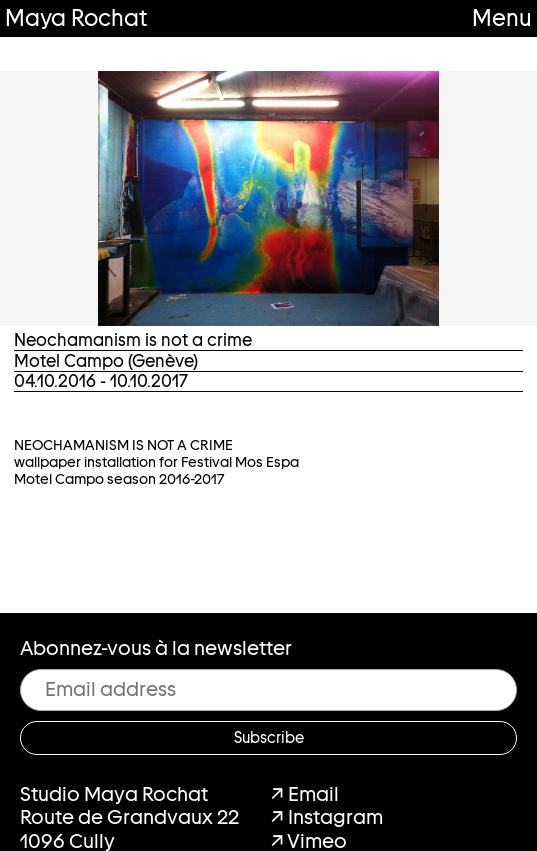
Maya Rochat (76, 17)
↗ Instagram (327, 817)
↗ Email (305, 794)
